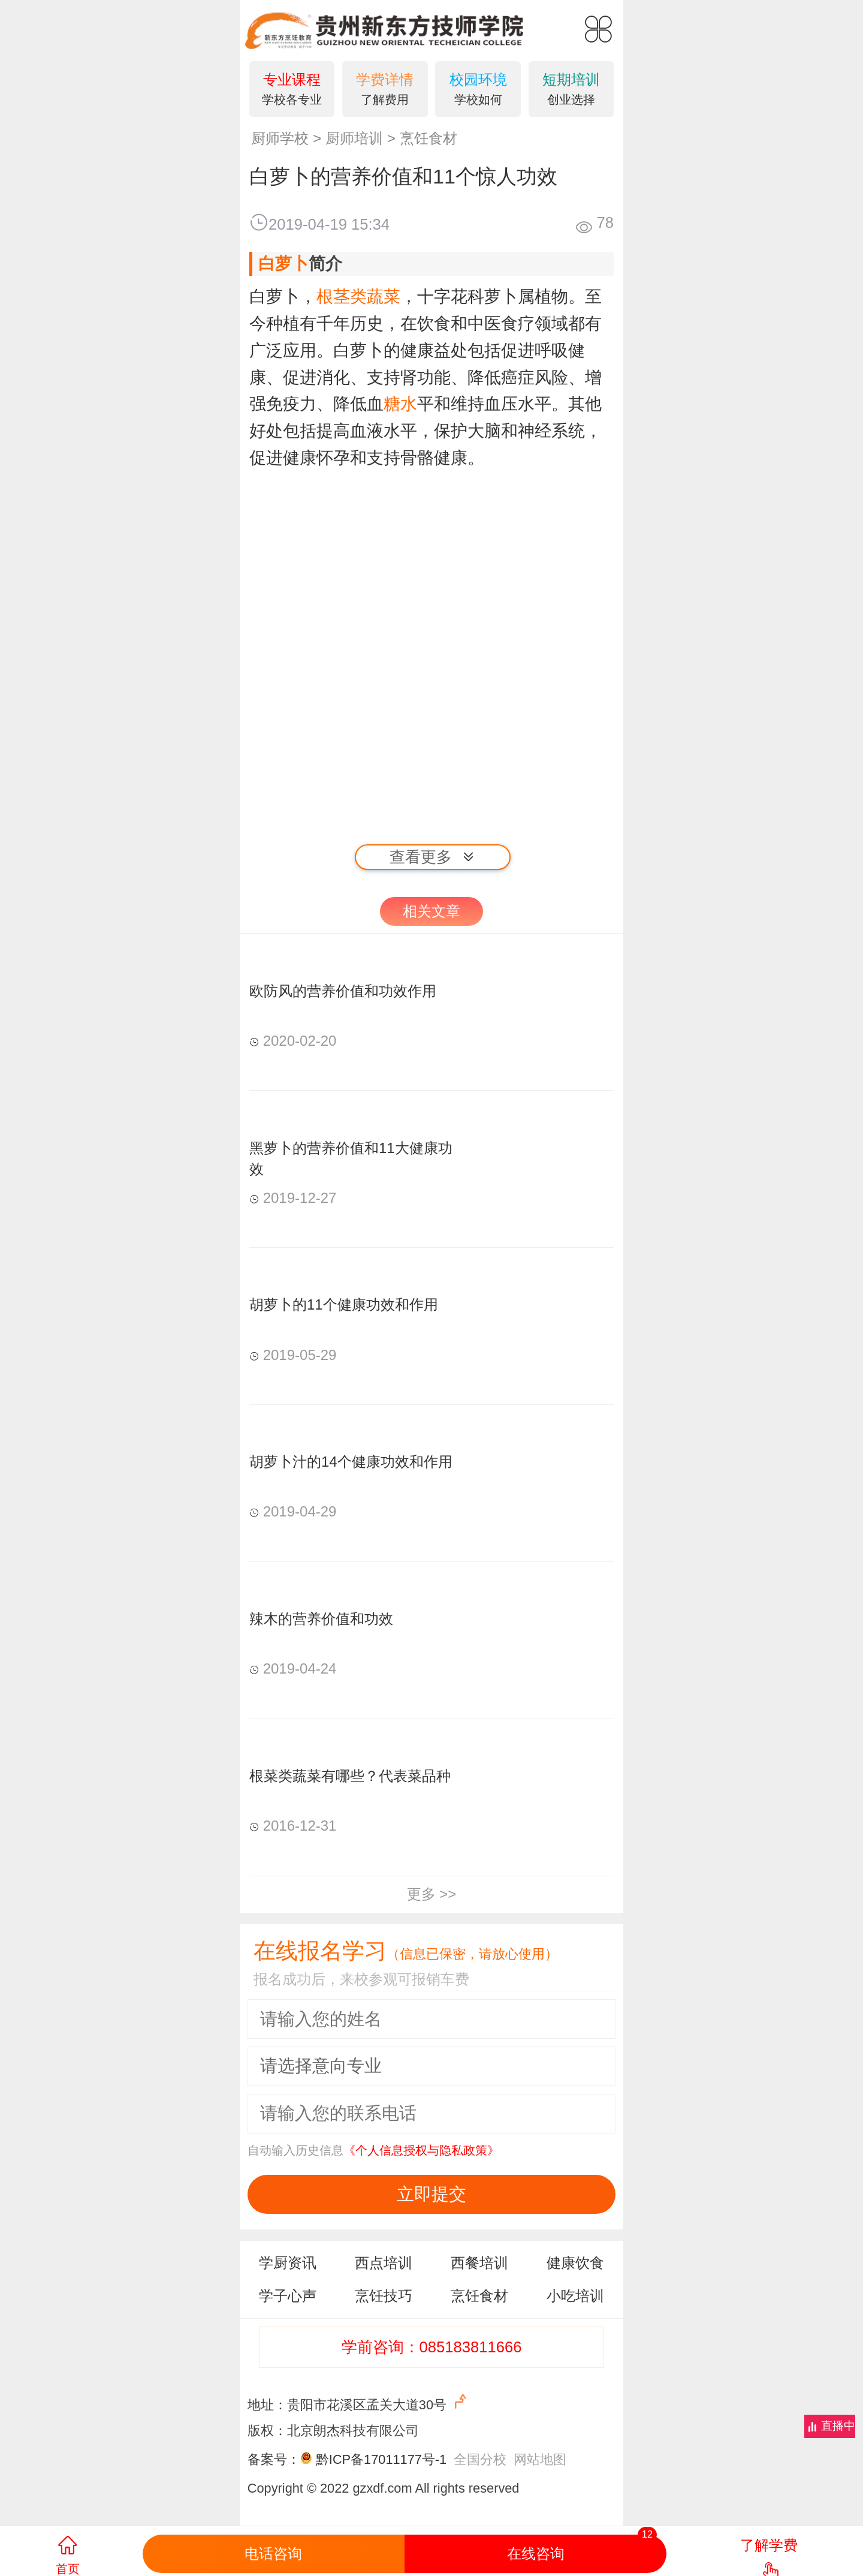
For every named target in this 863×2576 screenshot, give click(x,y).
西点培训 (383, 2263)
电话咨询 (273, 2553)
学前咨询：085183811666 (432, 2347)
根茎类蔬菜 (358, 296)
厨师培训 (354, 138)
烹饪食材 (428, 138)
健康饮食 (575, 2263)
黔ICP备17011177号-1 (381, 2459)
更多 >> (432, 1894)
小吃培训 (575, 2296)
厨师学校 (280, 138)
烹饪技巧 (383, 2296)
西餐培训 (479, 2263)
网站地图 (540, 2459)
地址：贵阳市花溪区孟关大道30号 (359, 2402)
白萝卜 (283, 263)
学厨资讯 (287, 2263)
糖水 (400, 404)
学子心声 (287, 2296)
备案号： (282, 2459)
